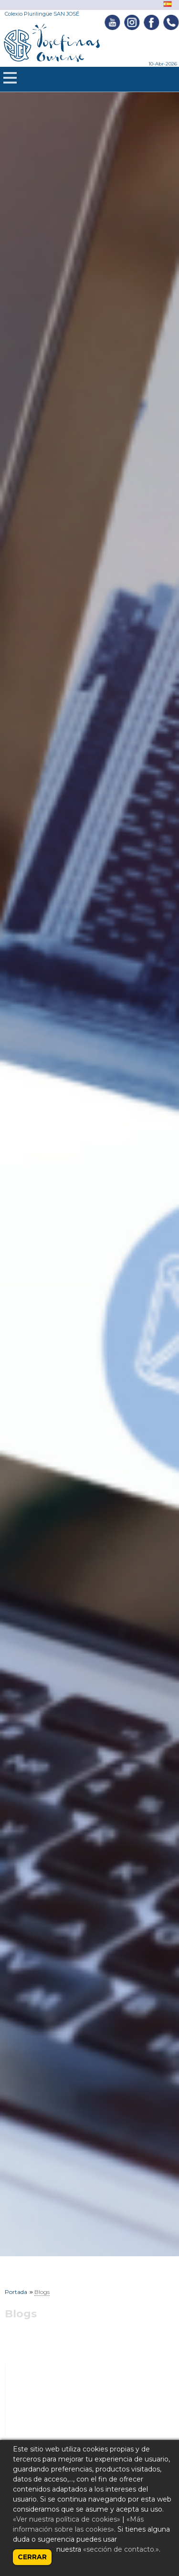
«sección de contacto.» (121, 2549)
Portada (16, 2291)
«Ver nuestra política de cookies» (66, 2519)
